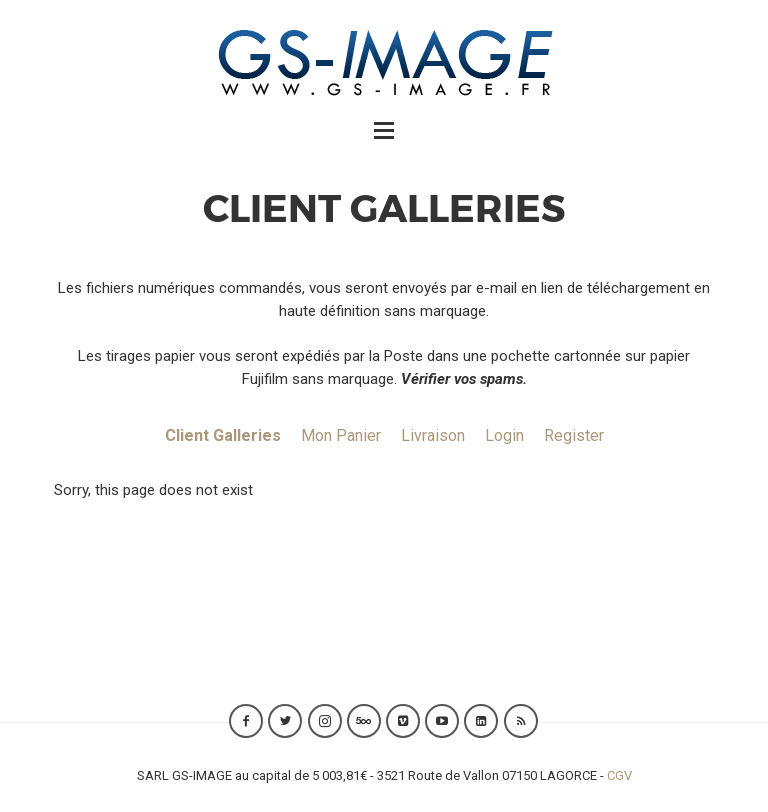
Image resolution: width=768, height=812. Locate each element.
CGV (619, 775)
